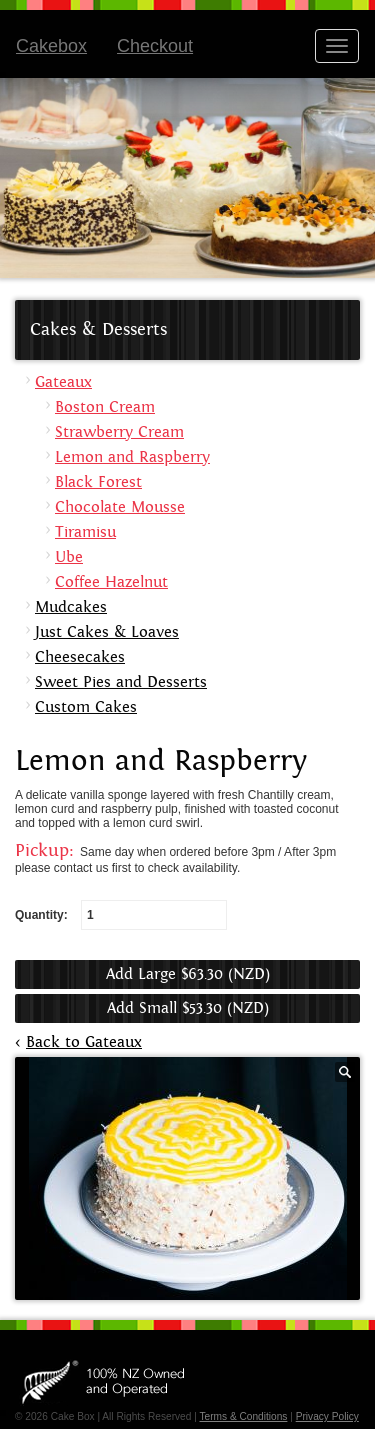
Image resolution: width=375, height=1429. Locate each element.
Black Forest (98, 482)
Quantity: (121, 915)
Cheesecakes (80, 657)
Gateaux (63, 382)
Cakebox (51, 46)
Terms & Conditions (243, 1416)
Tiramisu (85, 532)
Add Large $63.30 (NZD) (188, 974)
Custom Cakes (86, 707)
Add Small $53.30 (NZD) (188, 1008)
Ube (69, 557)
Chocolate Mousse (120, 507)
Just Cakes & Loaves (107, 632)
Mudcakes (71, 607)
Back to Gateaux (84, 1042)
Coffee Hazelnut (111, 582)
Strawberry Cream (119, 432)
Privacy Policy (327, 1416)
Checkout (155, 46)
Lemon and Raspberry (132, 457)
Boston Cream (105, 407)
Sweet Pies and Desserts (121, 682)
